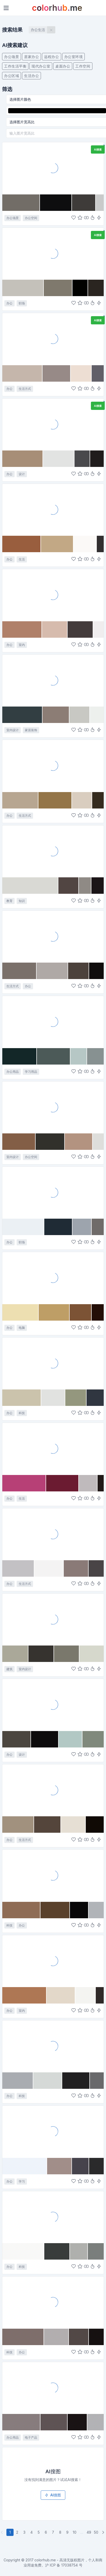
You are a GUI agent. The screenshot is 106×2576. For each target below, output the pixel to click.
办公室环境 (73, 56)
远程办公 (51, 56)
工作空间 (82, 66)
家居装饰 (31, 730)
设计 (22, 474)
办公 (9, 303)
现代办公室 (40, 66)
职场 (22, 303)
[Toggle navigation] (6, 8)
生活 (22, 559)
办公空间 (31, 218)
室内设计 (12, 730)
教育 (9, 901)
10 (75, 2532)
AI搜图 (52, 2495)
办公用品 (12, 1072)
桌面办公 (62, 66)
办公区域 (11, 75)
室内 (22, 645)
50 (96, 2532)
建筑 (9, 1669)
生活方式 (25, 389)
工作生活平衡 (15, 66)
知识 (22, 901)
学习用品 (31, 1072)
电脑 (22, 1328)
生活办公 (31, 75)
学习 (22, 2181)
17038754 (69, 2565)
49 (89, 2532)
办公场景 (11, 56)
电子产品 (31, 2437)
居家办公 (31, 56)
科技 (22, 1413)
